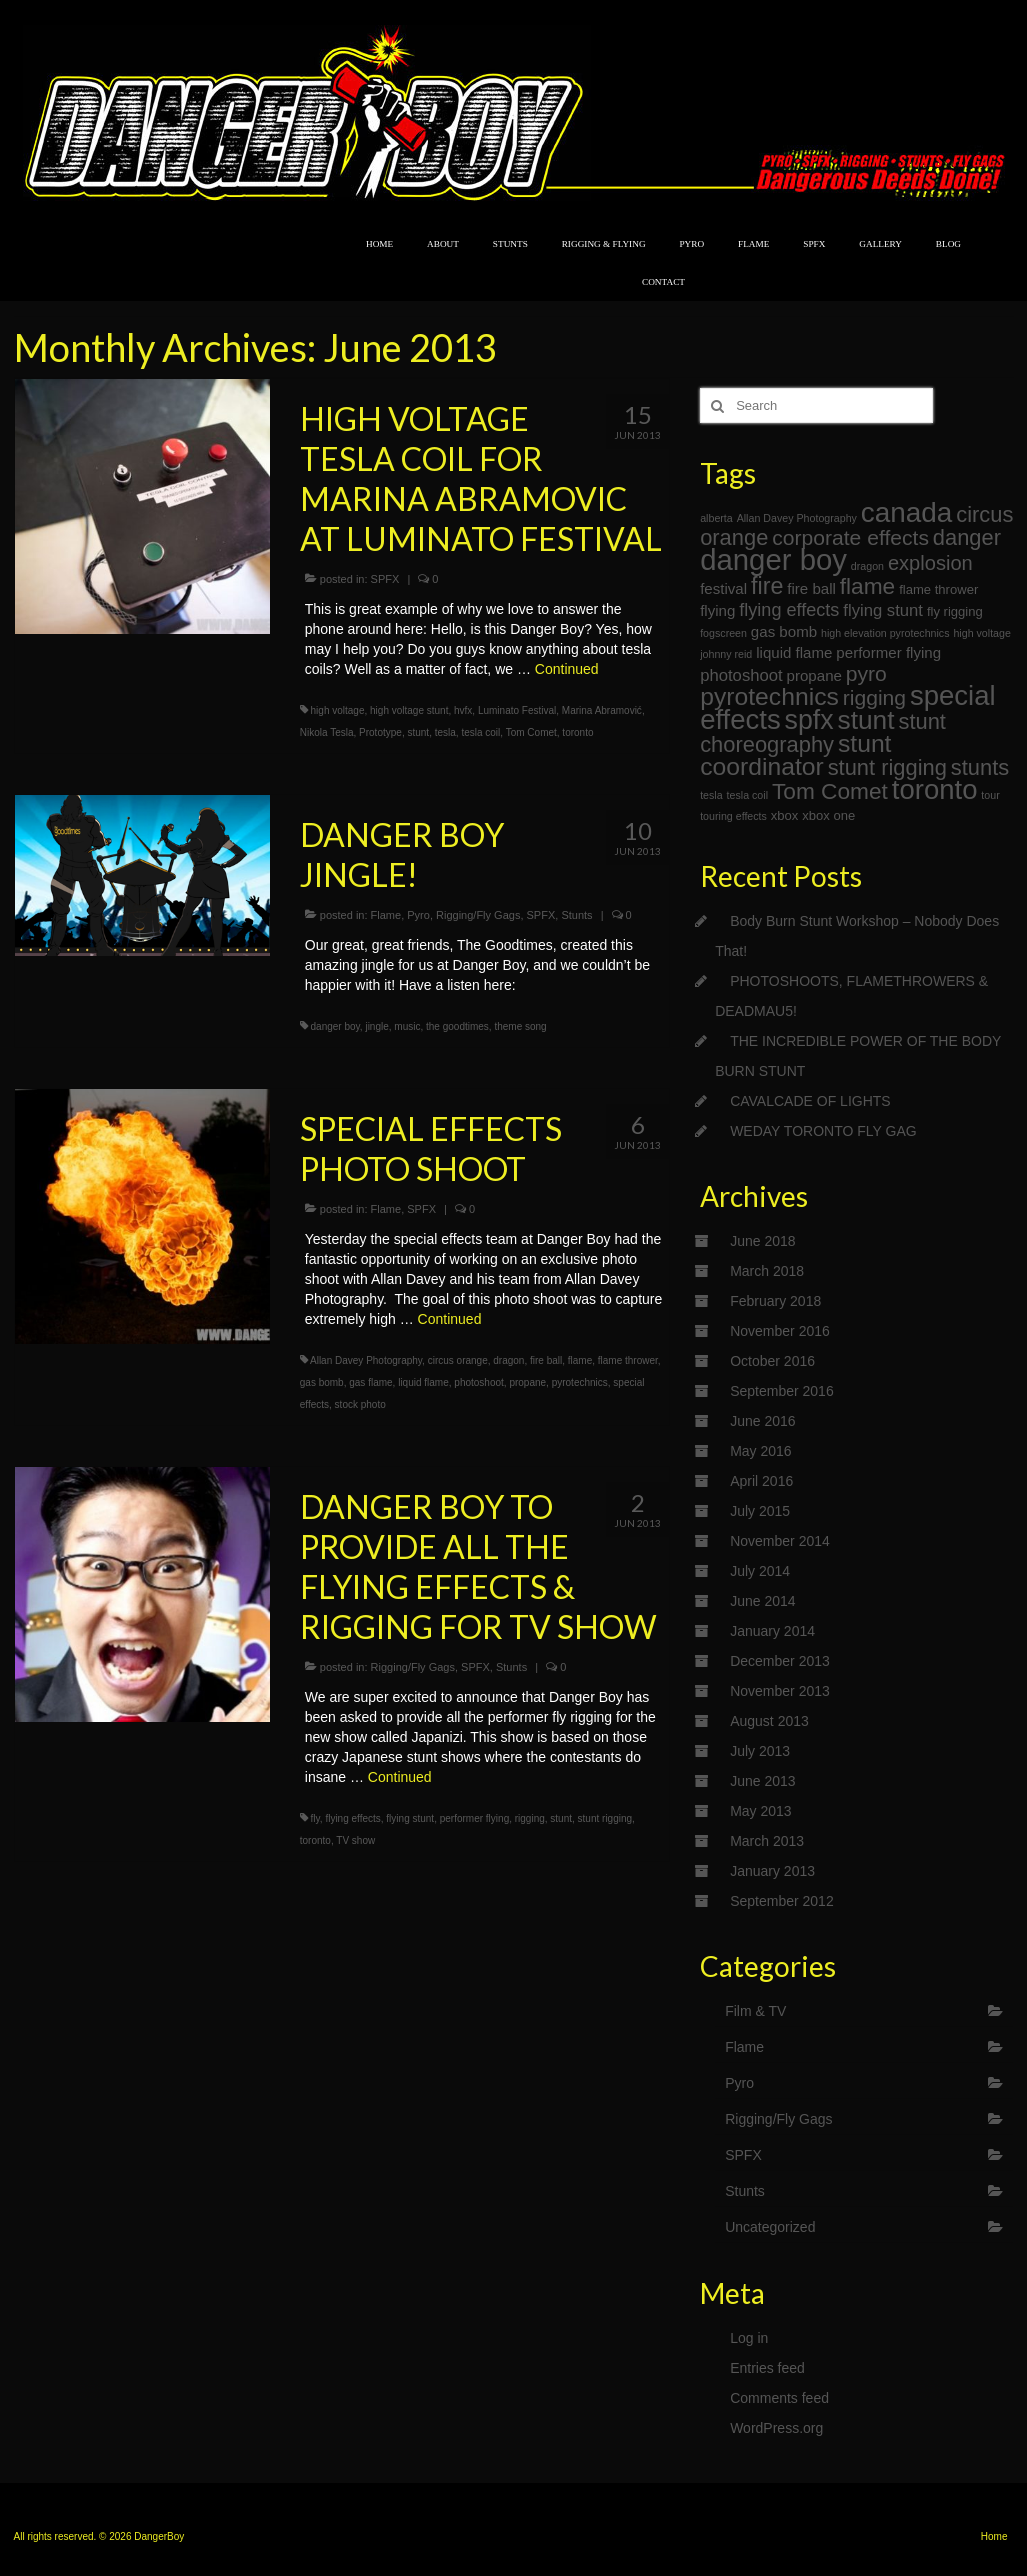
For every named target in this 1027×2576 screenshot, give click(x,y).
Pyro (418, 915)
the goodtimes (457, 1026)
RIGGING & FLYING (604, 244)
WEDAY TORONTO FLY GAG (823, 1131)
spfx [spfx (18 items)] (809, 720)
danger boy (335, 1026)
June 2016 (762, 1421)
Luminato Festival (517, 710)
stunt (418, 732)
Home (994, 2536)
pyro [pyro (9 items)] (866, 673)
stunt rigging (605, 1818)
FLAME (753, 244)
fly (315, 1818)
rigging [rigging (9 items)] (874, 697)
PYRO (691, 244)
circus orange (458, 1360)
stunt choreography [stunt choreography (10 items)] (823, 733)
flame (580, 1360)
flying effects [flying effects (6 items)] (789, 610)
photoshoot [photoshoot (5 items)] (741, 675)
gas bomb (322, 1382)
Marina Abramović (602, 710)
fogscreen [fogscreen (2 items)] (723, 633)
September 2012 (782, 1901)
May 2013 (760, 1811)
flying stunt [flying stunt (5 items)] (883, 610)
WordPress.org (776, 2428)
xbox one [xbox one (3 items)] (828, 815)
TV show (355, 1840)
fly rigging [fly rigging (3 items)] (955, 611)
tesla (445, 732)
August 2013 (769, 1721)
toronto (577, 732)
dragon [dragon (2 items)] (867, 566)
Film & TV (755, 2011)
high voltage (338, 710)
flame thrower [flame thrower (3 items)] (938, 589)
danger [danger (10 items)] (967, 537)
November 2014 (780, 1541)
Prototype (380, 732)
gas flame (370, 1382)
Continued (567, 669)
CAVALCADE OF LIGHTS (810, 1101)
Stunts (576, 915)
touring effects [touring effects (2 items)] (733, 816)
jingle (376, 1026)
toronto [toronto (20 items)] (935, 789)
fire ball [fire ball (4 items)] (811, 588)
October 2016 (772, 1361)
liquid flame (423, 1382)
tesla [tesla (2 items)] (711, 795)
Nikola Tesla (327, 732)
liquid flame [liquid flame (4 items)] (794, 652)
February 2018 (775, 1301)
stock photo (360, 1404)
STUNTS (510, 244)
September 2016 (782, 1391)
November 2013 (780, 1691)
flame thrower (628, 1360)
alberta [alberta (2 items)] (716, 518)
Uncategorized (770, 2227)
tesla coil (480, 732)
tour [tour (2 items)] (990, 795)
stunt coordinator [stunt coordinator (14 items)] (795, 755)
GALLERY (880, 244)
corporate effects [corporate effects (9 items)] (850, 537)
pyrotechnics (580, 1382)
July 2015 (760, 1511)
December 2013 (780, 1661)
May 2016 (760, 1451)
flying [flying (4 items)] (717, 610)
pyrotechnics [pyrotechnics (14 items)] (769, 696)
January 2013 (772, 1871)
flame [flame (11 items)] (867, 586)
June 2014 (762, 1601)
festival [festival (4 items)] (723, 588)
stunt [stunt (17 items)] (866, 720)
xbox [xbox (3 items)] (785, 815)
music (407, 1026)
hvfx (463, 710)
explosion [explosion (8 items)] (930, 563)
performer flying (474, 1818)
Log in (749, 2338)
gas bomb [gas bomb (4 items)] (784, 631)
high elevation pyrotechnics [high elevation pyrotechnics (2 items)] (885, 633)
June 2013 (762, 1781)
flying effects (352, 1818)
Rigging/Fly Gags (478, 915)
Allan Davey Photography (366, 1360)
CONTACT (663, 282)
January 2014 (772, 1631)
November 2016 (780, 1331)
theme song (520, 1026)
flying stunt (410, 1818)
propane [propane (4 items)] (814, 675)
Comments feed (779, 2398)
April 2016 (761, 1481)
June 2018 (762, 1241)
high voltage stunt (409, 710)
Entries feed (767, 2368)
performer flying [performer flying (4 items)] (888, 652)
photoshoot (479, 1382)
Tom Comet (531, 732)
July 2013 (760, 1751)
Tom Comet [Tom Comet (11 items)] (830, 791)
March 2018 (767, 1271)
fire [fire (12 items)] (767, 586)
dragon (508, 1360)
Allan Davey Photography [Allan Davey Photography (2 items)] (797, 518)
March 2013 (767, 1841)
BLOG (948, 244)
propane (527, 1382)
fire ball (546, 1360)
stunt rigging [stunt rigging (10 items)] (887, 767)
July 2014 (760, 1571)
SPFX (814, 244)
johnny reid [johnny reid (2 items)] (726, 654)
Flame (386, 915)
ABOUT (443, 244)
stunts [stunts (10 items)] (980, 767)
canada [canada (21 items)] (907, 512)
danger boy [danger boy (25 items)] (773, 559)
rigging (530, 1818)
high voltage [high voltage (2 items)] (981, 633)
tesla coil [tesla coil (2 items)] (747, 795)
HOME (379, 244)
